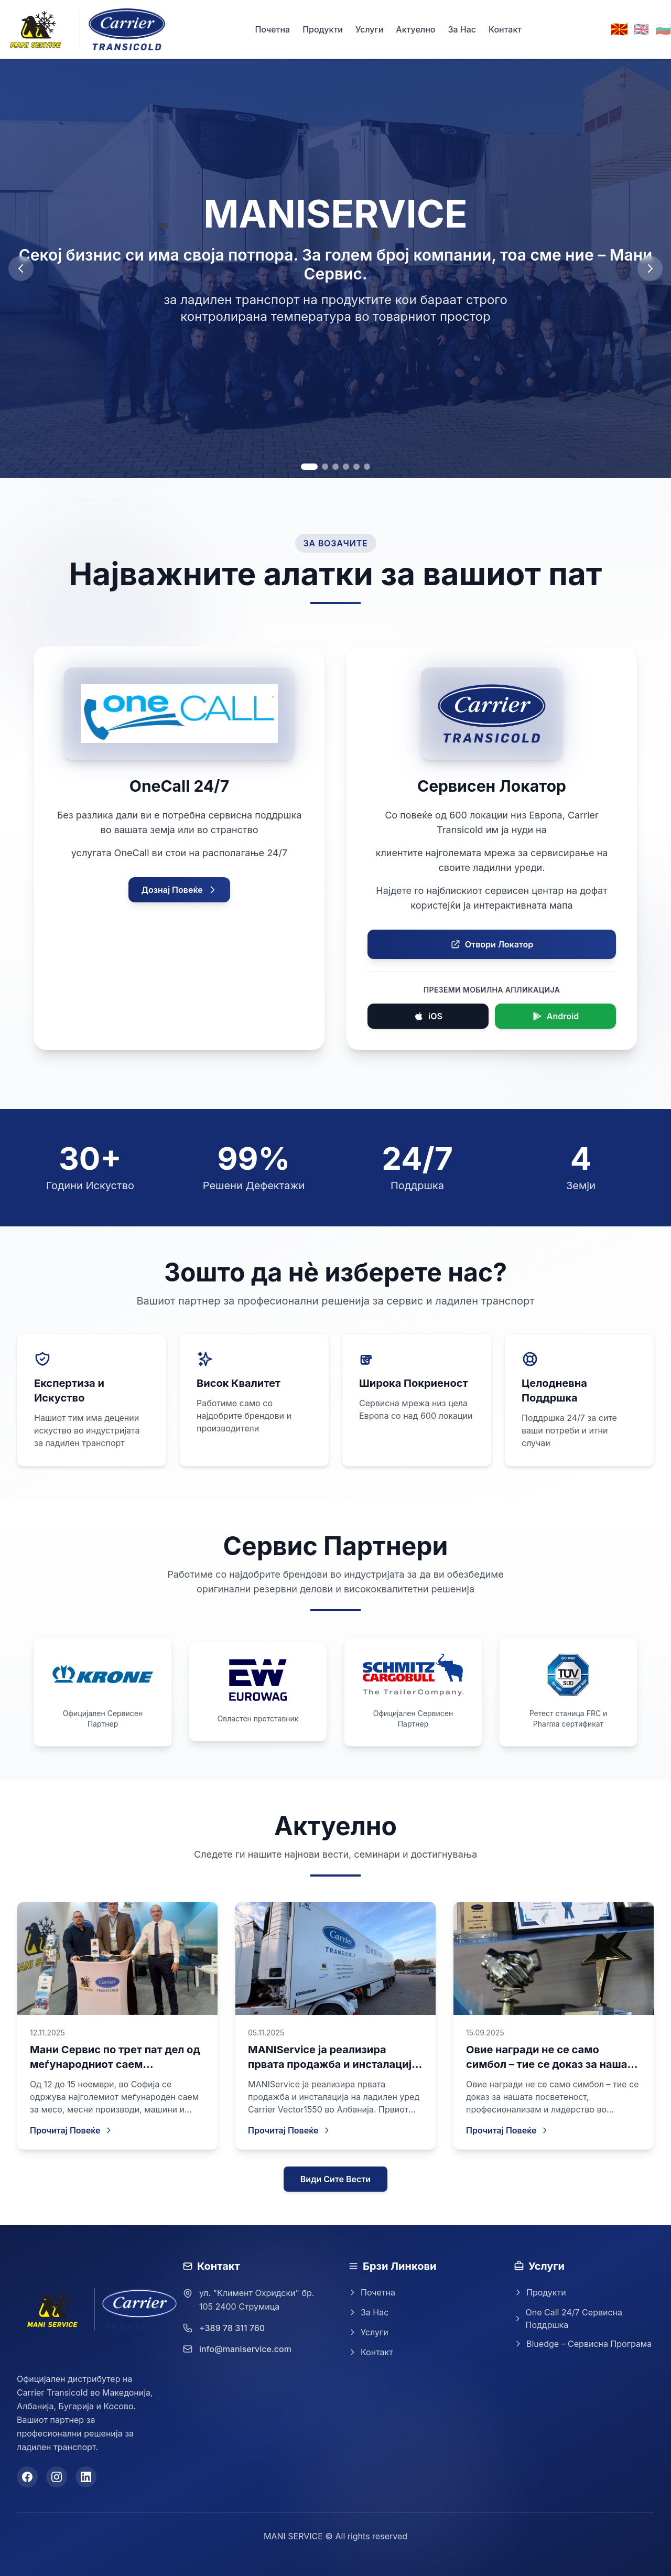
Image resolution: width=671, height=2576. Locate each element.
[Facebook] (27, 2476)
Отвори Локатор (491, 944)
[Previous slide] (21, 268)
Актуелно (415, 29)
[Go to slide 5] (356, 467)
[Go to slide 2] (325, 467)
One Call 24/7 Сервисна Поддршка (568, 2318)
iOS (428, 1016)
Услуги (369, 29)
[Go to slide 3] (335, 467)
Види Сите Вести (335, 2179)
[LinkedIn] (85, 2476)
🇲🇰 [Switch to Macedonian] (618, 29)
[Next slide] (650, 268)
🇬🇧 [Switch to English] (641, 29)
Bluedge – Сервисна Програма (583, 2343)
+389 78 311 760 (232, 2328)
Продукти (322, 29)
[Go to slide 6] (367, 467)
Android (555, 1016)
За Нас (462, 29)
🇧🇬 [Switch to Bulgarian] (663, 29)
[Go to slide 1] (309, 467)
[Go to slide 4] (346, 467)
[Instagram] (56, 2476)
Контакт (505, 29)
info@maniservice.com (245, 2349)
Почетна (272, 29)
